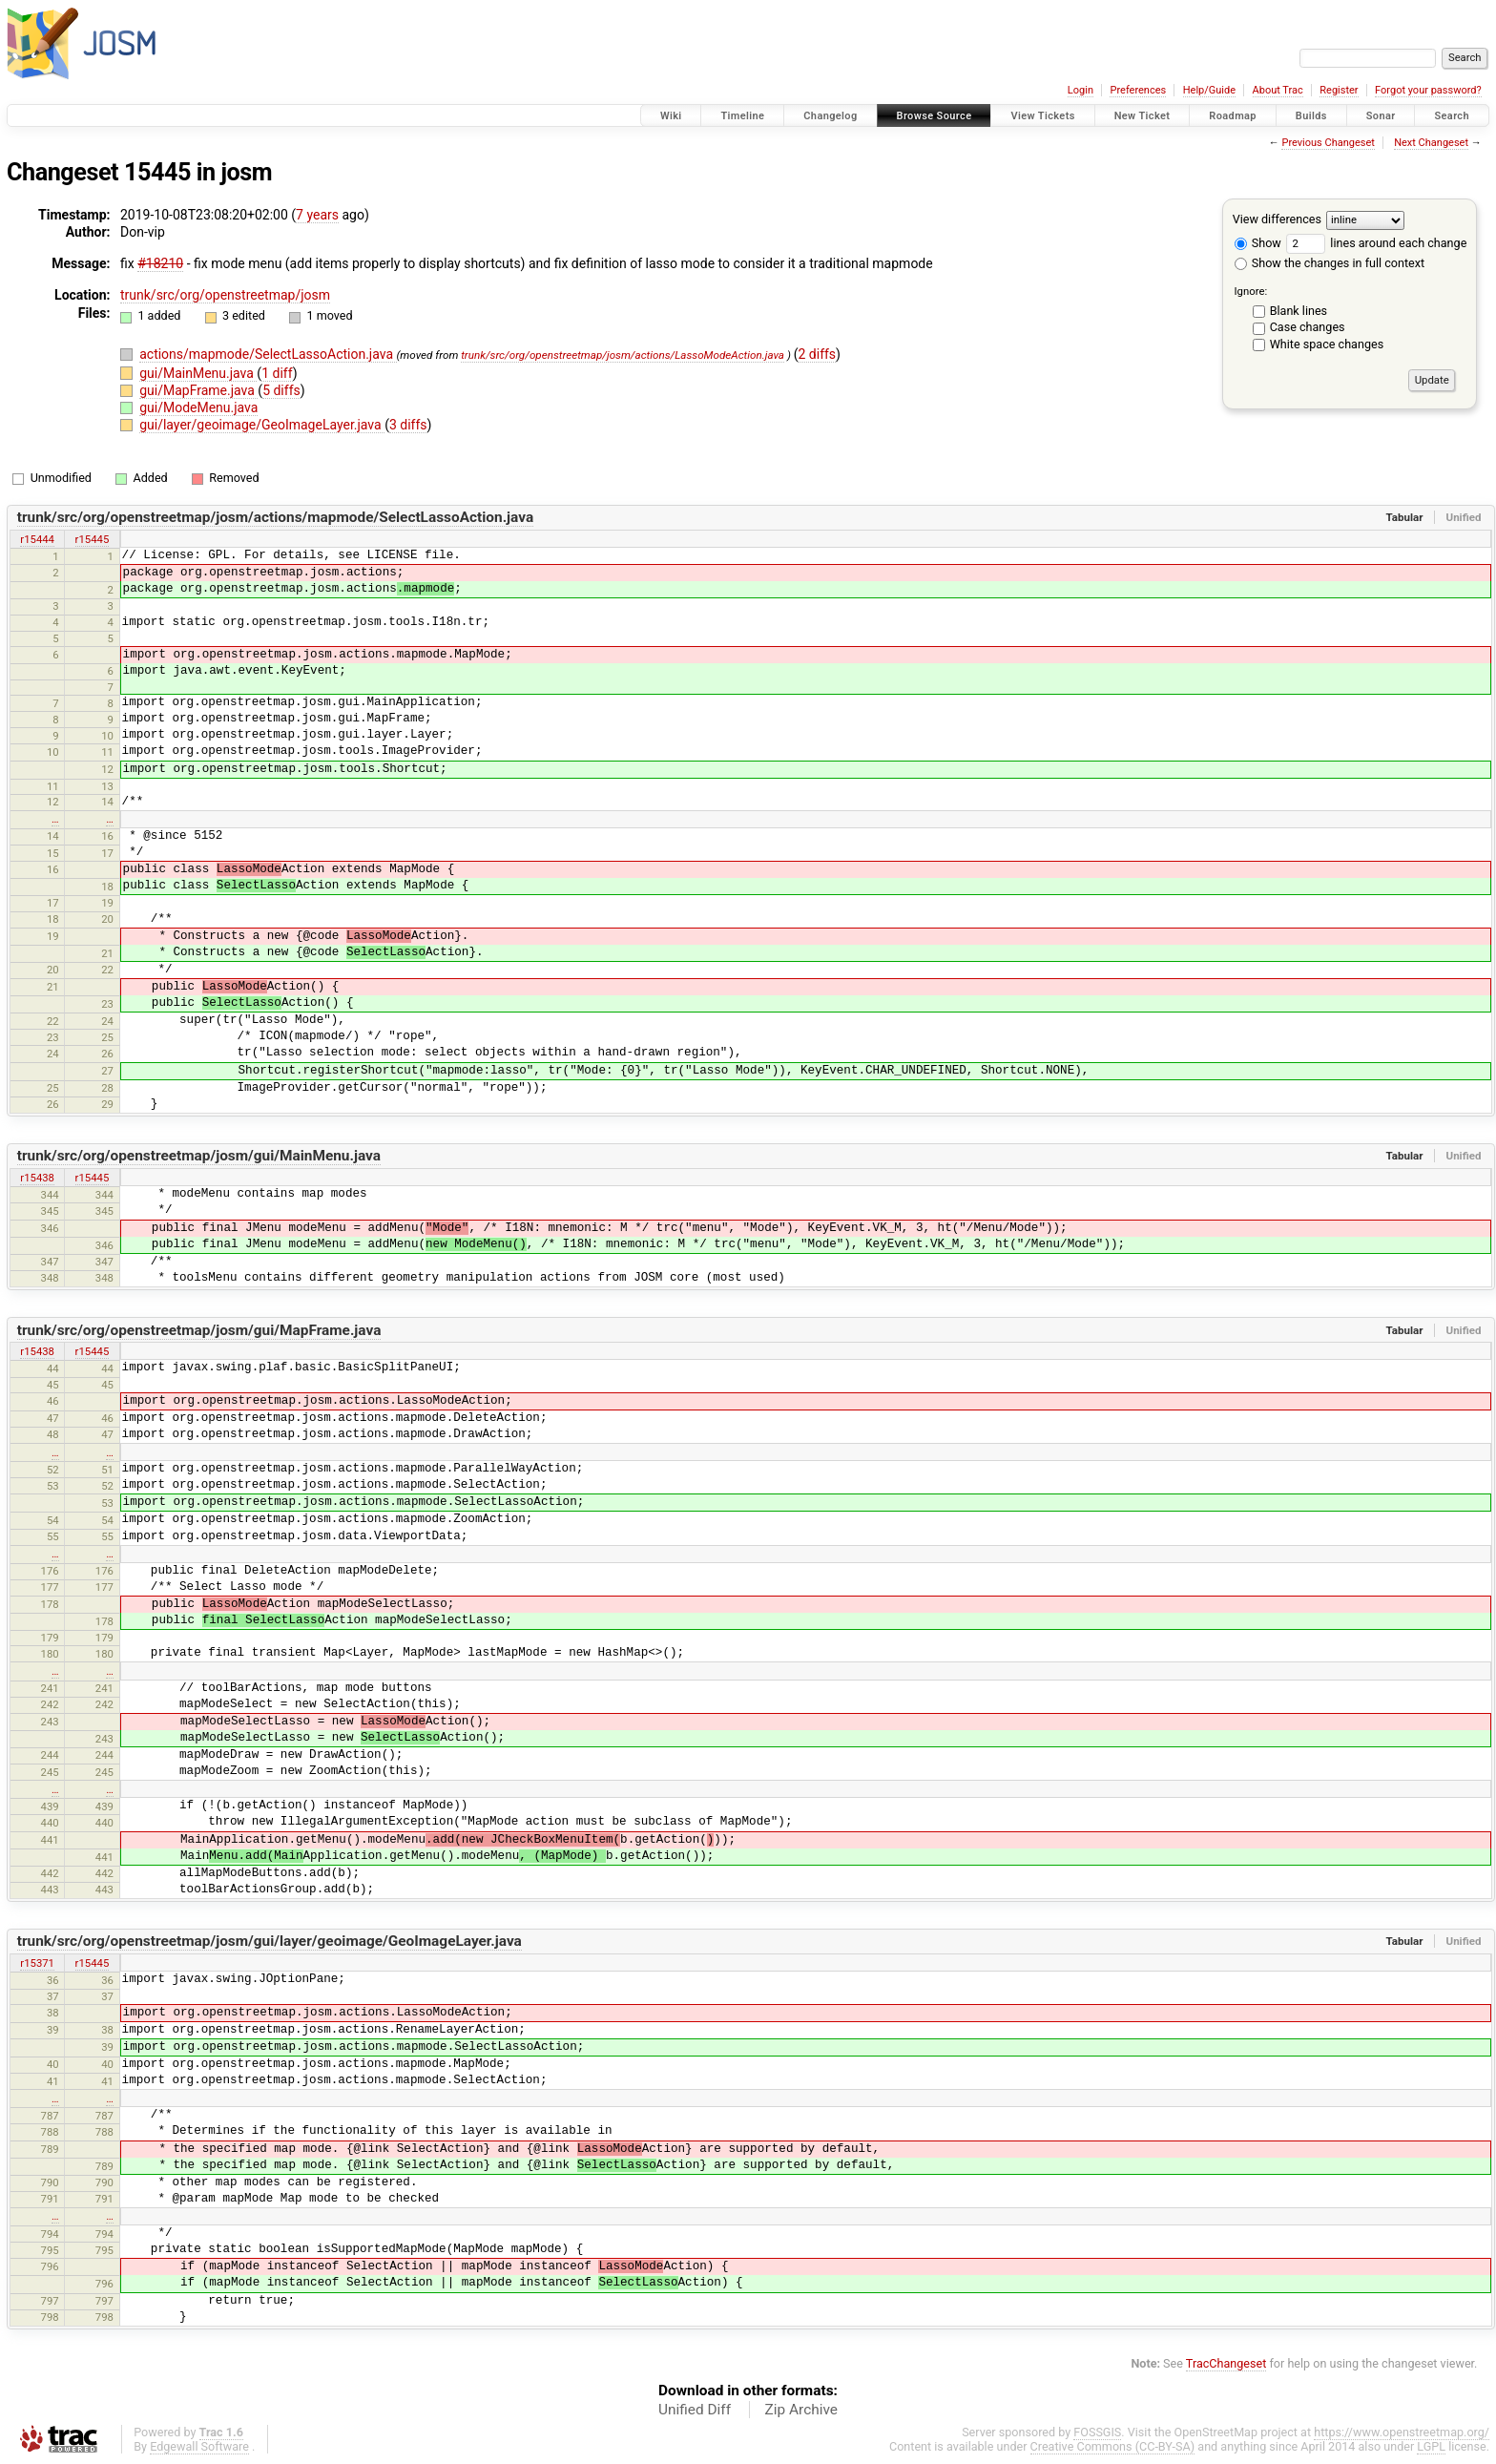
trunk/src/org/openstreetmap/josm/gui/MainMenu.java (199, 1155)
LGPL (1431, 2446)
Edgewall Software (199, 2446)
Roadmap (1233, 116)
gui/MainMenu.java (198, 373)
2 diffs (817, 354)
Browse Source (934, 116)
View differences (1277, 219)
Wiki (671, 116)
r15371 (37, 1963)
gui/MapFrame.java (198, 390)
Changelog (830, 116)
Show (1258, 243)
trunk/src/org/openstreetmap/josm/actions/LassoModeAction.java (622, 355)
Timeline (742, 116)
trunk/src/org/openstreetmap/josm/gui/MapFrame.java (199, 1330)
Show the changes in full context (1329, 263)
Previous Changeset (1327, 142)
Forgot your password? (1428, 90)
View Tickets (1042, 116)
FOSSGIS (1097, 2432)
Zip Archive (801, 2409)
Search (1451, 116)
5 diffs (281, 390)
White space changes (1327, 344)
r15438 (37, 1177)
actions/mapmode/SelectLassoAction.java (267, 354)
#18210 (160, 263)
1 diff (277, 373)
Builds (1311, 116)
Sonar (1381, 116)
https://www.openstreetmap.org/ (1401, 2432)
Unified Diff (694, 2409)
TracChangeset (1226, 2363)
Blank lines (1298, 310)
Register (1338, 90)
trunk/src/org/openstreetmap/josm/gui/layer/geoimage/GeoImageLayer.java (269, 1941)
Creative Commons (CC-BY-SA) (1112, 2446)
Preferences (1138, 90)
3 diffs (408, 424)
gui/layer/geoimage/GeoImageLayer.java (261, 424)
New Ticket (1142, 116)
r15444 (37, 539)
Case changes (1307, 327)
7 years (317, 214)
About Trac (1278, 90)
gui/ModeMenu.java (198, 407)
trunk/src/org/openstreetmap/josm (225, 295)
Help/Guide (1209, 90)
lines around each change (1376, 243)
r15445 (92, 539)
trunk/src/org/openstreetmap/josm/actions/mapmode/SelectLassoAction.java (275, 517)
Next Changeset (1431, 142)
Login (1080, 90)
